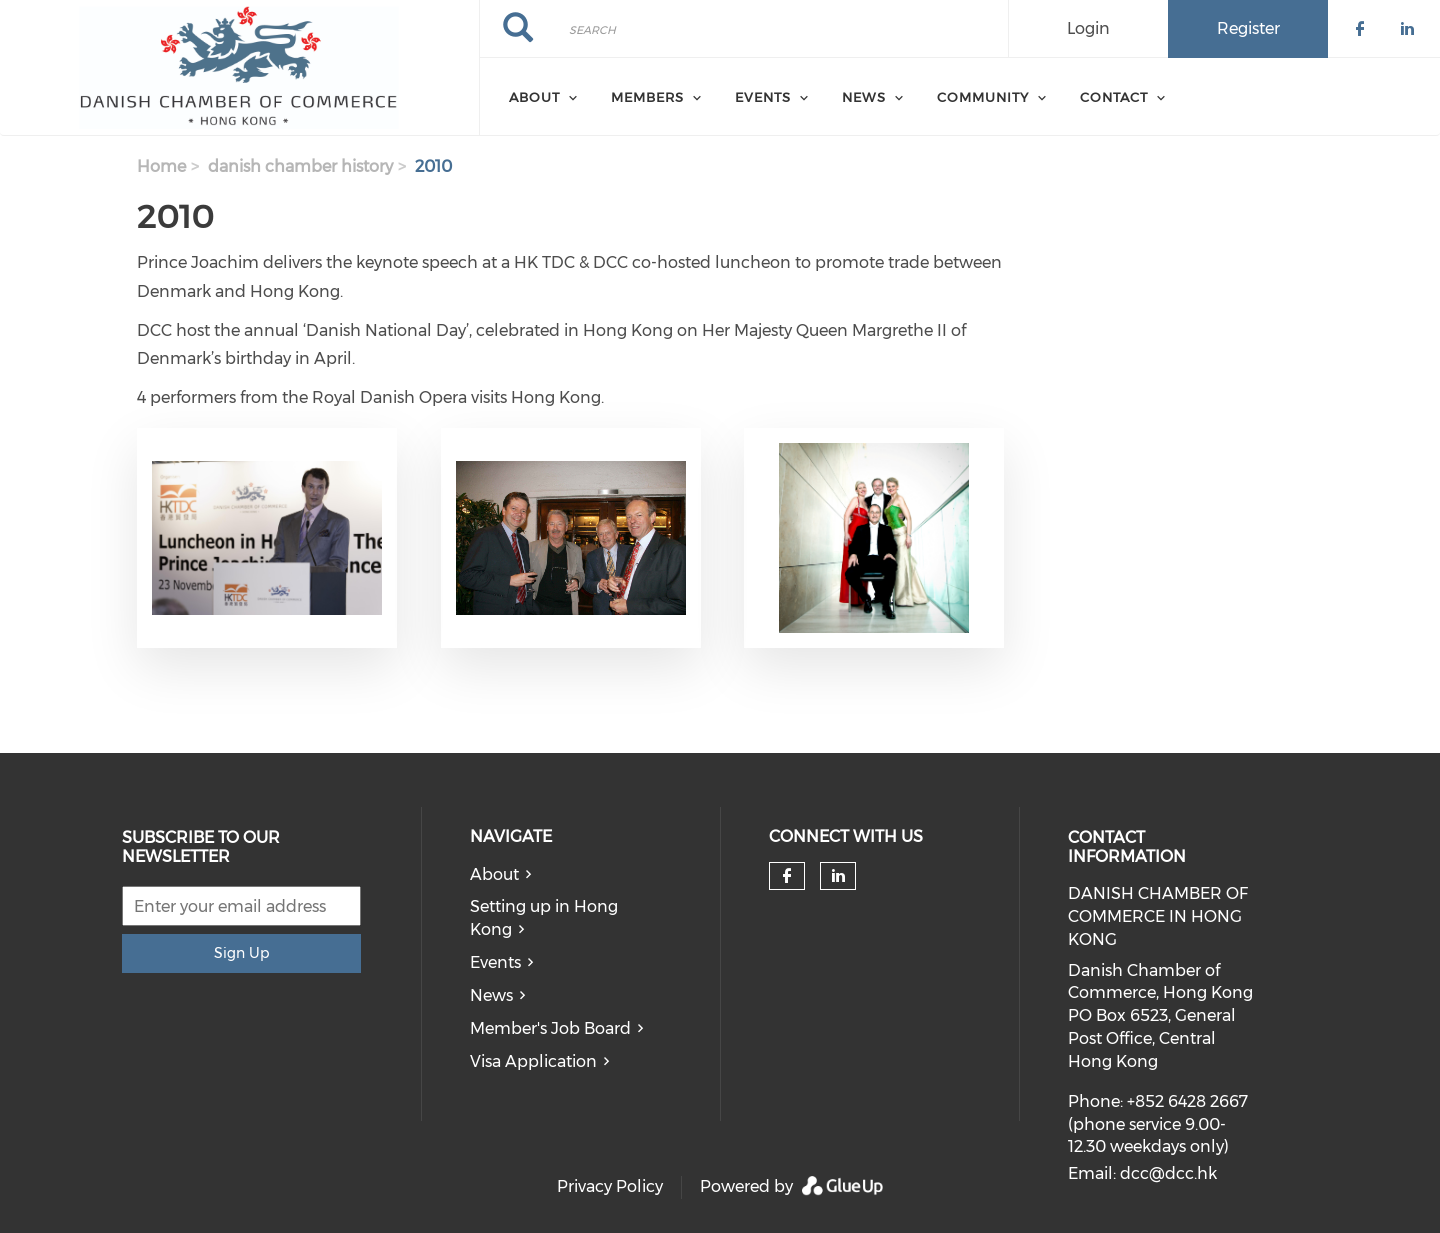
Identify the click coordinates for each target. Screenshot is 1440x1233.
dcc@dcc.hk (1168, 1173)
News (491, 995)
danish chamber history (300, 166)
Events (495, 962)
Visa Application (533, 1061)
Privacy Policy (610, 1186)
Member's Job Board (550, 1028)
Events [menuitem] (763, 97)
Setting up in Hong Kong (544, 918)
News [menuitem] (864, 97)
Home (161, 166)
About (494, 874)
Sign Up (241, 953)
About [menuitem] (534, 97)
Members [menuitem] (647, 97)
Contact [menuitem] (1114, 97)
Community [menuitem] (983, 97)
